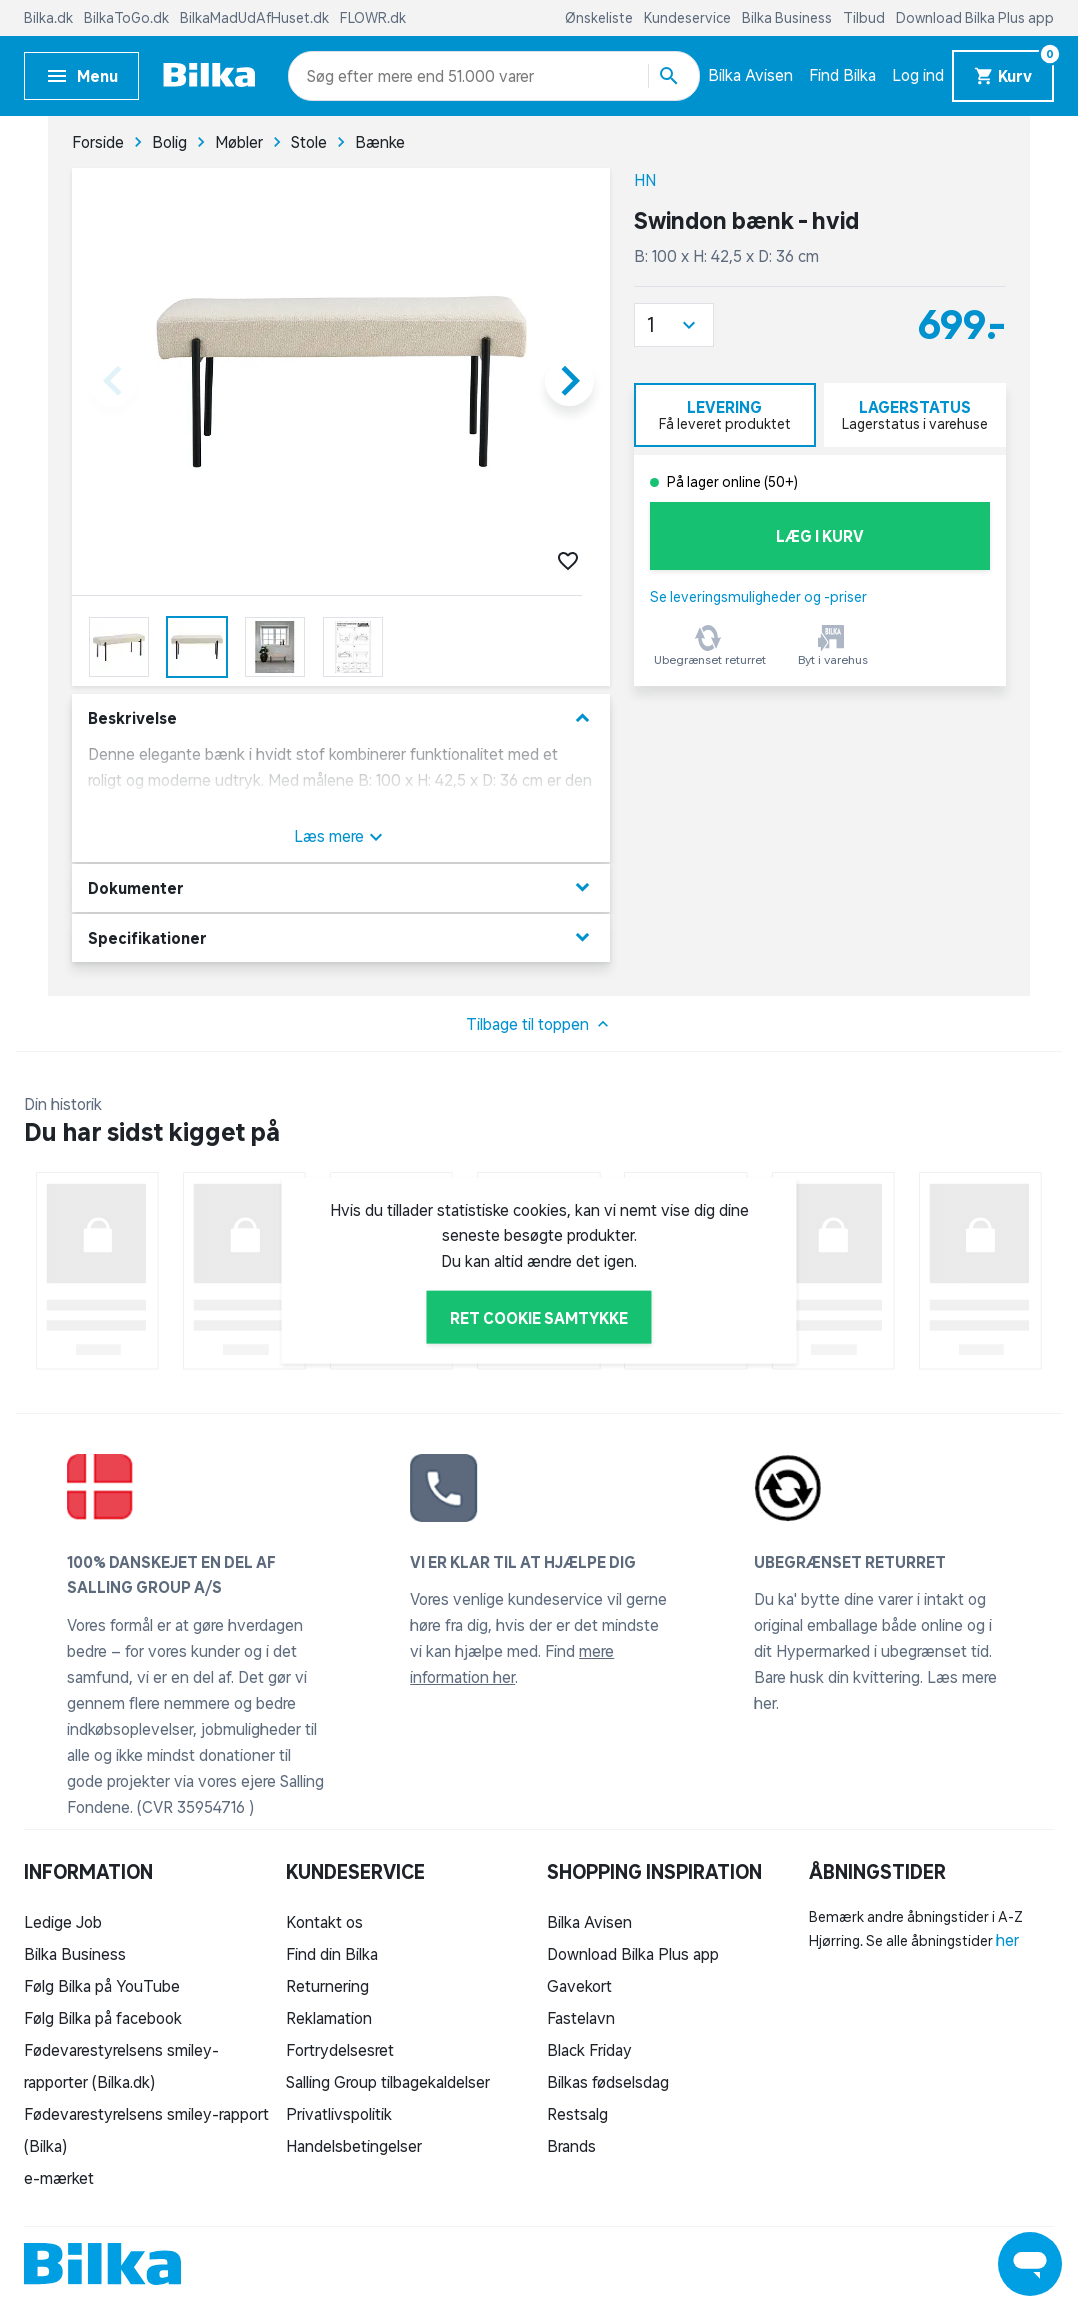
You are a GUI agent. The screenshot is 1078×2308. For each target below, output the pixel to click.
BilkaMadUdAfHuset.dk (256, 18)
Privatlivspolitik (339, 2114)
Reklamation (329, 2018)
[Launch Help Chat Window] (1030, 2264)
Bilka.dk (50, 18)
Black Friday (589, 2050)
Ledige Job (63, 1922)
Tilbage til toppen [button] (539, 1024)
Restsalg (577, 2114)
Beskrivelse (341, 718)
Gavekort (579, 1986)
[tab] (725, 415)
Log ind (918, 75)
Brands (571, 2146)
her (1007, 1940)
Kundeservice (689, 18)
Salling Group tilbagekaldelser (388, 2082)
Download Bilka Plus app (975, 18)
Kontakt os (324, 1922)
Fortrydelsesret (340, 2050)
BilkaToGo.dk (128, 18)
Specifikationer (341, 937)
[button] (674, 325)
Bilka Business (788, 18)
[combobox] (342, 76)
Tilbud (865, 18)
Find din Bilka (332, 1954)
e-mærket (59, 2178)
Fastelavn (581, 2018)
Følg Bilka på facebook (103, 2018)
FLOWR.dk (373, 18)
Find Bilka (842, 75)
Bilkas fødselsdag (608, 2082)
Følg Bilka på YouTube (102, 1986)
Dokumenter (341, 887)
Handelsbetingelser (354, 2146)
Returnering (327, 1986)
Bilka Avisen (750, 75)
